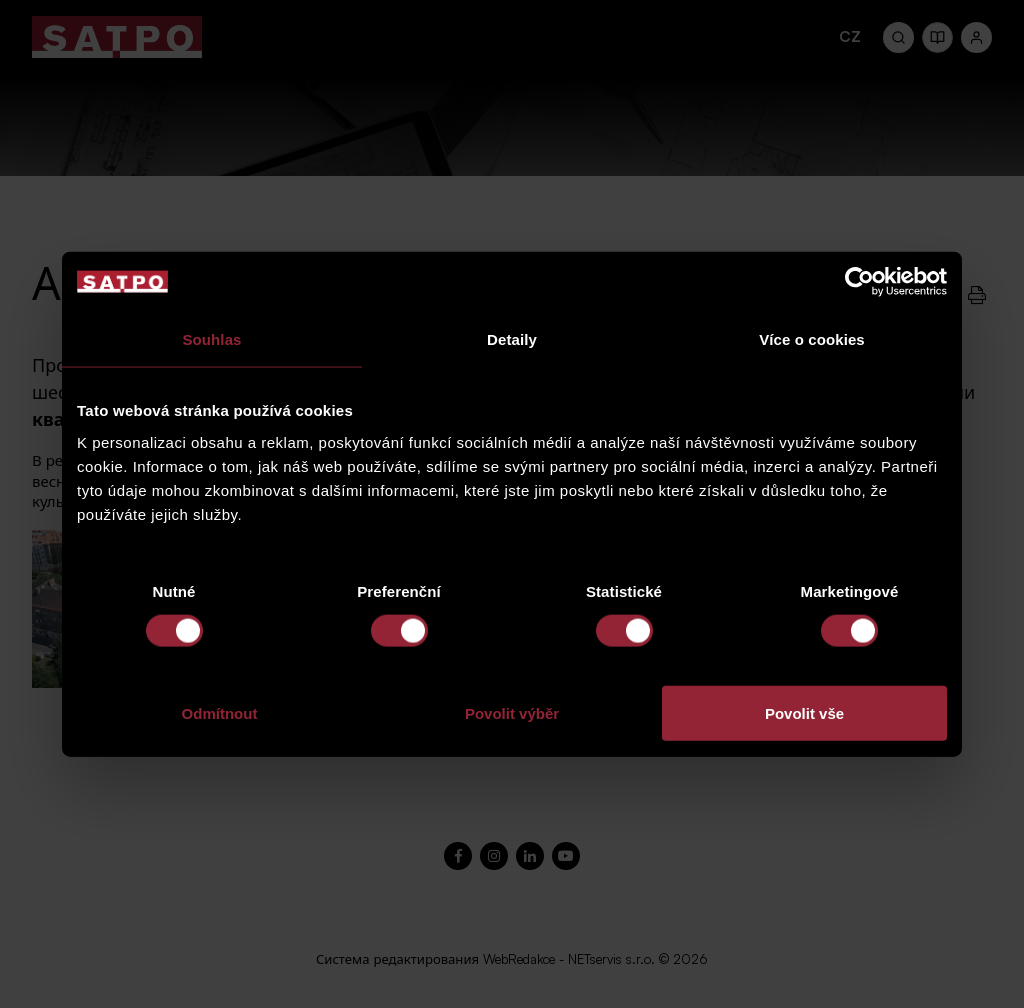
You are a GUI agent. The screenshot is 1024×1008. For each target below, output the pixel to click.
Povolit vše (804, 712)
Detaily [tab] (512, 339)
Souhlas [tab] (211, 339)
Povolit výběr (512, 712)
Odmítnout (220, 712)
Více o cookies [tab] (812, 339)
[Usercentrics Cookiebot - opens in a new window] (859, 282)
